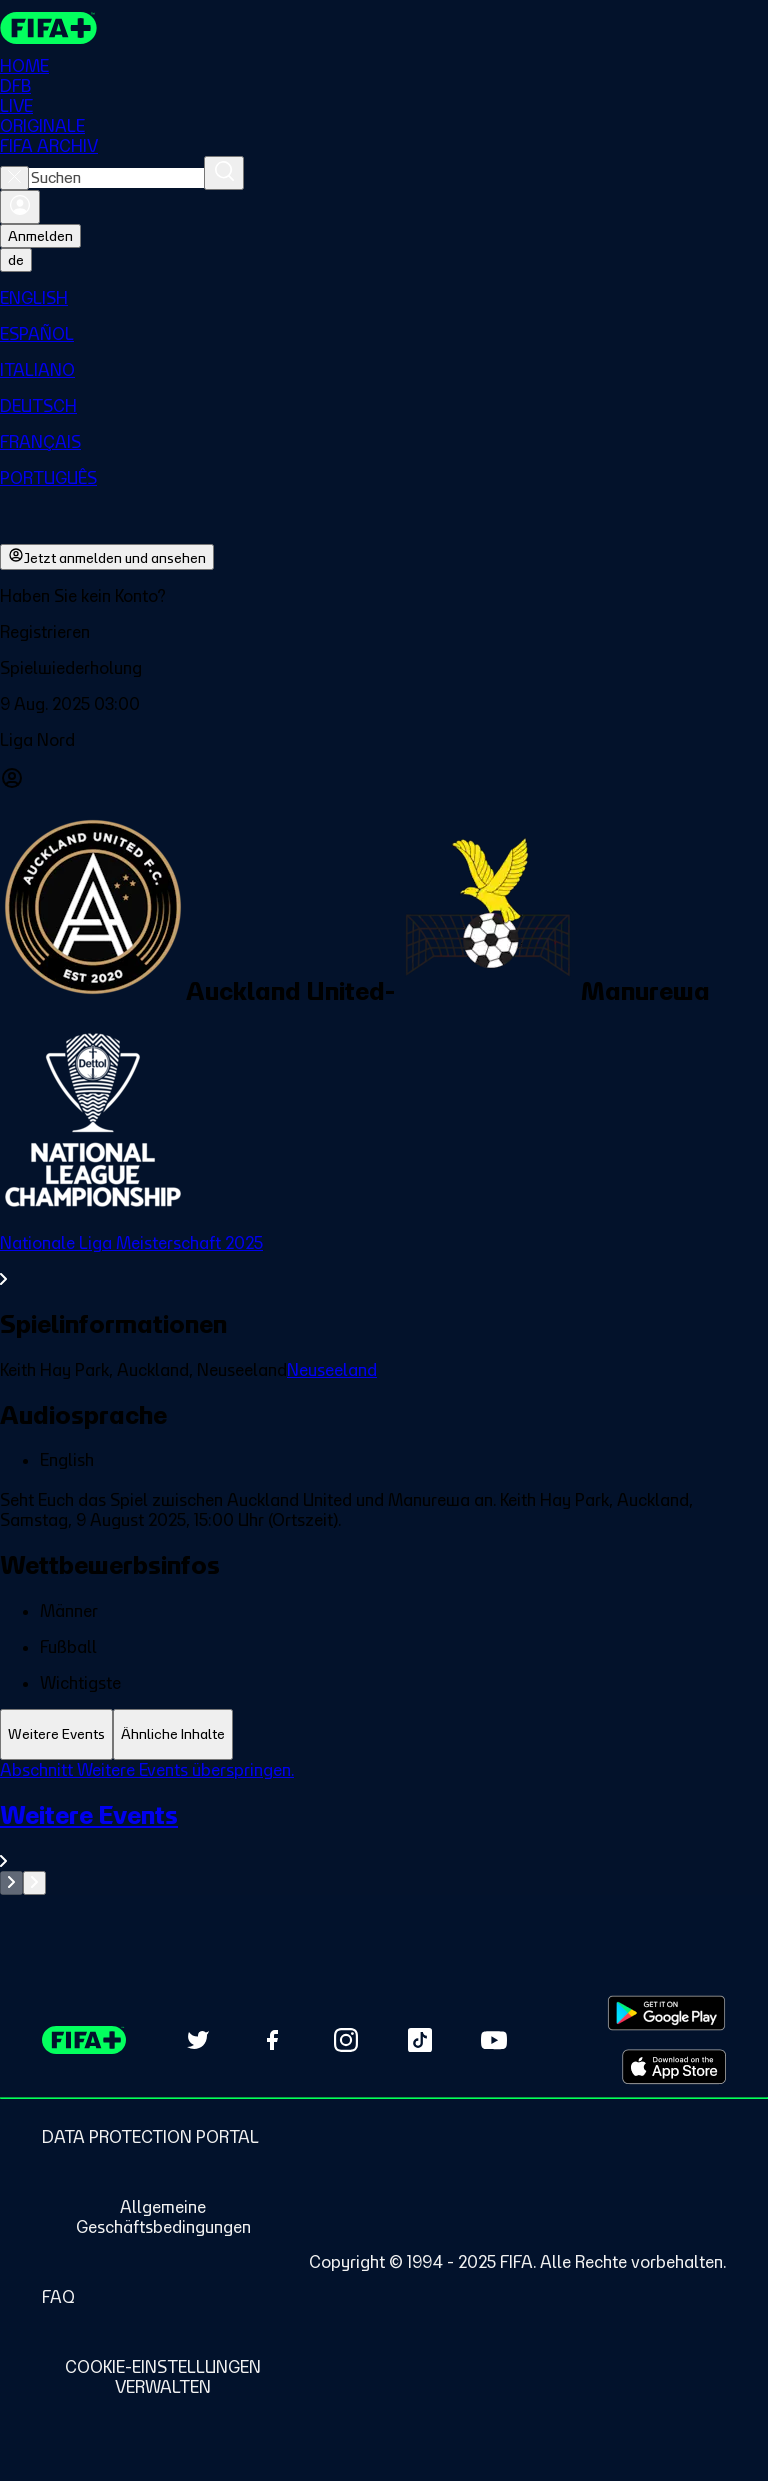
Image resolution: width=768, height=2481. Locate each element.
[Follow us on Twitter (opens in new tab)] (198, 2040)
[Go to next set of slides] (34, 1883)
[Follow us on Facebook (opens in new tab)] (272, 2040)
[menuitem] (384, 298)
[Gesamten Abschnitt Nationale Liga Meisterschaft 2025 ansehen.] (384, 1261)
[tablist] (384, 1734)
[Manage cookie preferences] (163, 2377)
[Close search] (14, 178)
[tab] (56, 1734)
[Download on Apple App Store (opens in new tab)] (674, 2067)
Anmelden (40, 236)
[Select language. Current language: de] (16, 260)
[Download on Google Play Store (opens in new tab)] (666, 2013)
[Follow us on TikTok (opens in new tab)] (420, 2040)
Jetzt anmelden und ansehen (107, 557)
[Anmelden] (20, 207)
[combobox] (116, 178)
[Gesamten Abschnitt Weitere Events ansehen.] (384, 1835)
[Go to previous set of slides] (11, 1883)
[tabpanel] (384, 1827)
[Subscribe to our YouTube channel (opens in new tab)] (494, 2040)
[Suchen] (224, 173)
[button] (384, 632)
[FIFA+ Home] (48, 28)
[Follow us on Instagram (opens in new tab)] (346, 2040)
